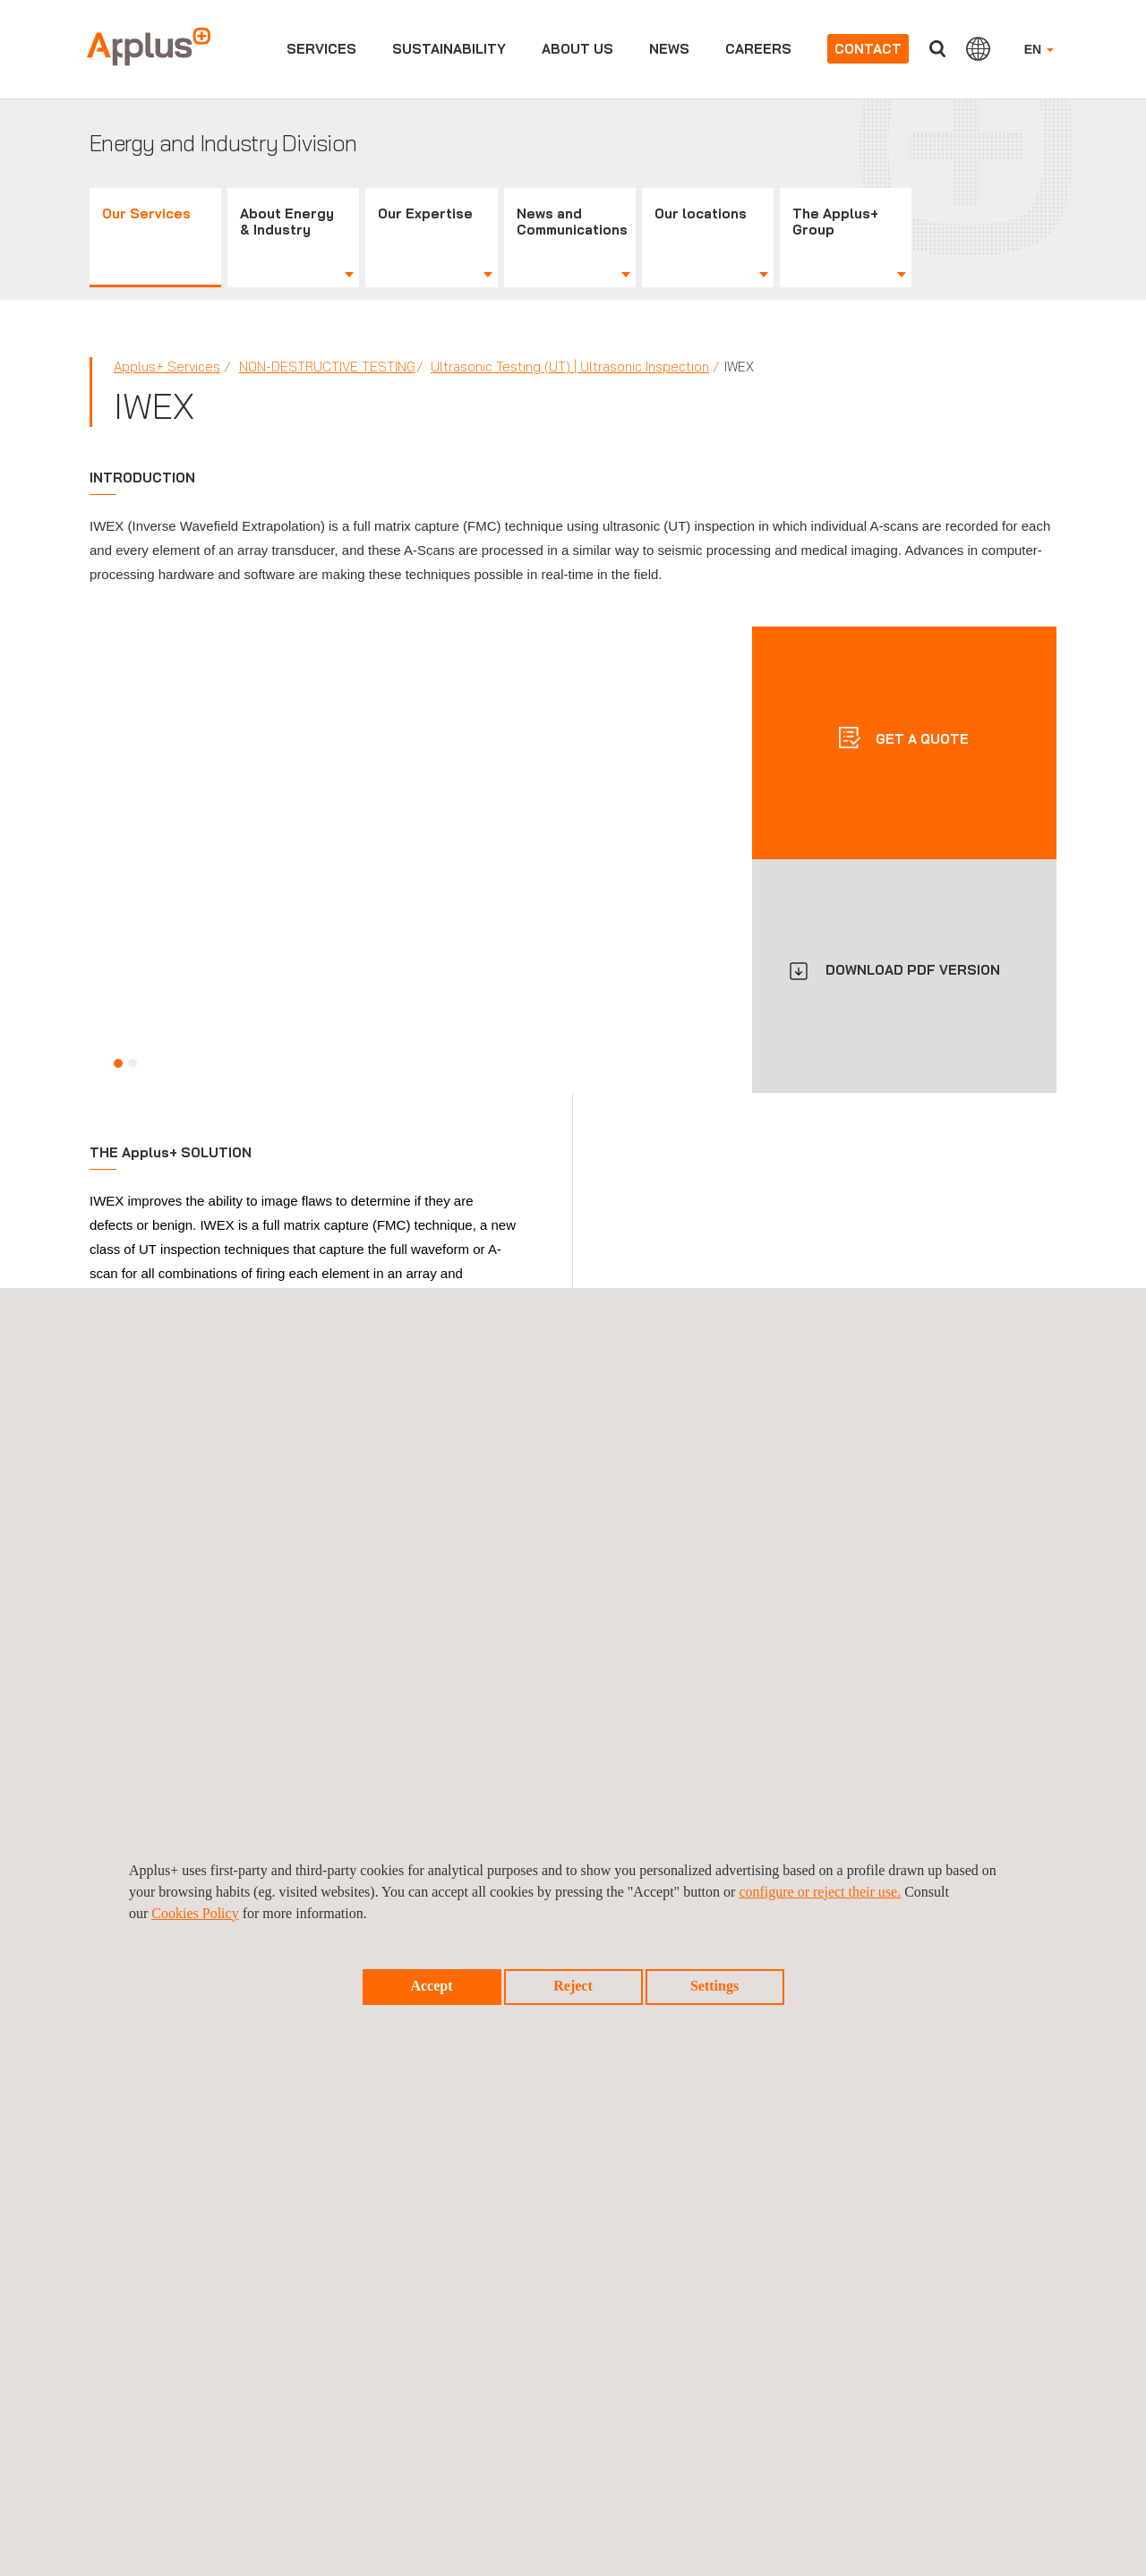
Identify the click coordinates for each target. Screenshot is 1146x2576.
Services (321, 48)
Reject (573, 1985)
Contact (868, 48)
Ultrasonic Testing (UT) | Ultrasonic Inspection (570, 366)
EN (1039, 49)
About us (577, 48)
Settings (714, 1985)
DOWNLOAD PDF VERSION (912, 969)
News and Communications (572, 221)
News (669, 48)
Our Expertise (425, 213)
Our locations (700, 213)
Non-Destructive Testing (327, 366)
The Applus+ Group (835, 221)
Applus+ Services (167, 366)
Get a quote (920, 738)
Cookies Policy (194, 1913)
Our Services (146, 213)
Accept (431, 1985)
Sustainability (449, 48)
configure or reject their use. (820, 1891)
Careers (758, 48)
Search (937, 49)
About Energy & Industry (287, 221)
